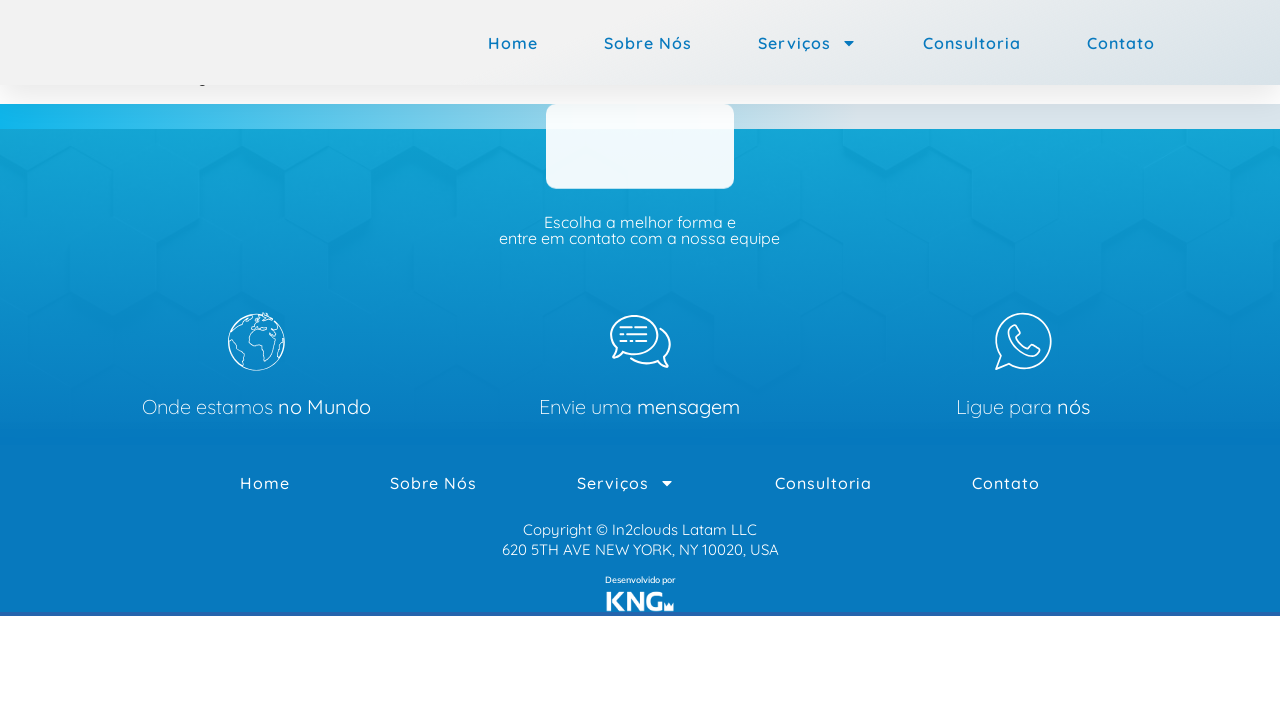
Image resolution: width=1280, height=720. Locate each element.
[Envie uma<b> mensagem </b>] (640, 342)
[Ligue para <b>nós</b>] (1023, 342)
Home (513, 43)
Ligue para (1023, 407)
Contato (1121, 43)
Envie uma (639, 407)
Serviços (807, 43)
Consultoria (972, 43)
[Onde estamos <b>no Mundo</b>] (257, 342)
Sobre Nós (648, 43)
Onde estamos (256, 407)
